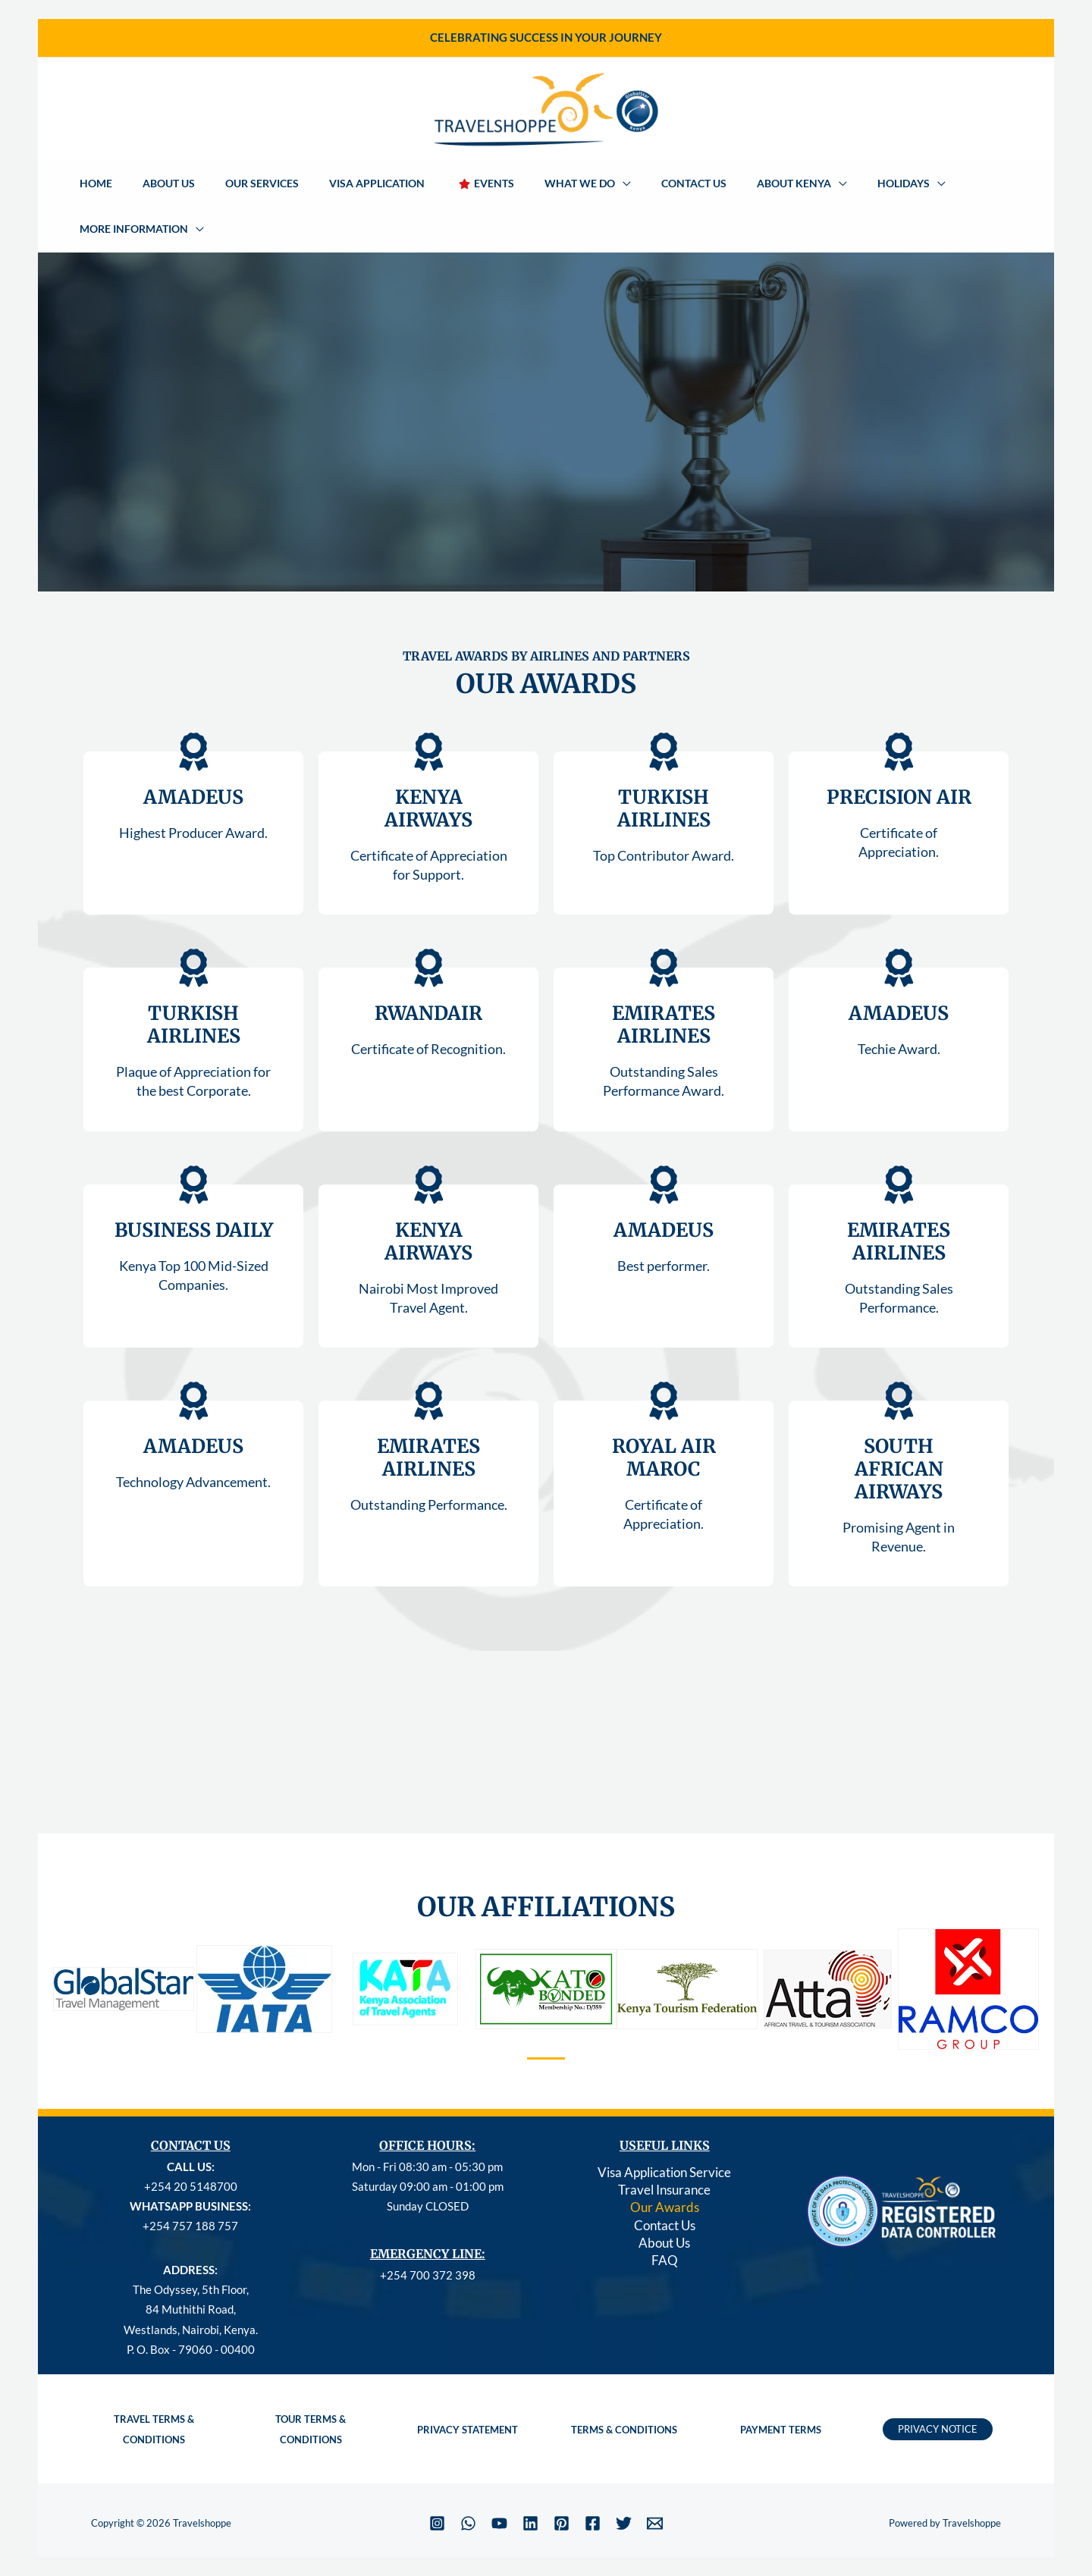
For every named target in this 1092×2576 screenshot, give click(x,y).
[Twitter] (624, 2479)
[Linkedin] (530, 2479)
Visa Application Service (664, 2128)
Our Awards (664, 2166)
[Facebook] (593, 2479)
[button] (574, 183)
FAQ (664, 2224)
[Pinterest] (562, 2479)
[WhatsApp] (468, 2479)
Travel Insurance (665, 2147)
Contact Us (665, 2186)
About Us (664, 2205)
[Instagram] (437, 2479)
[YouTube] (499, 2479)
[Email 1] (655, 2479)
